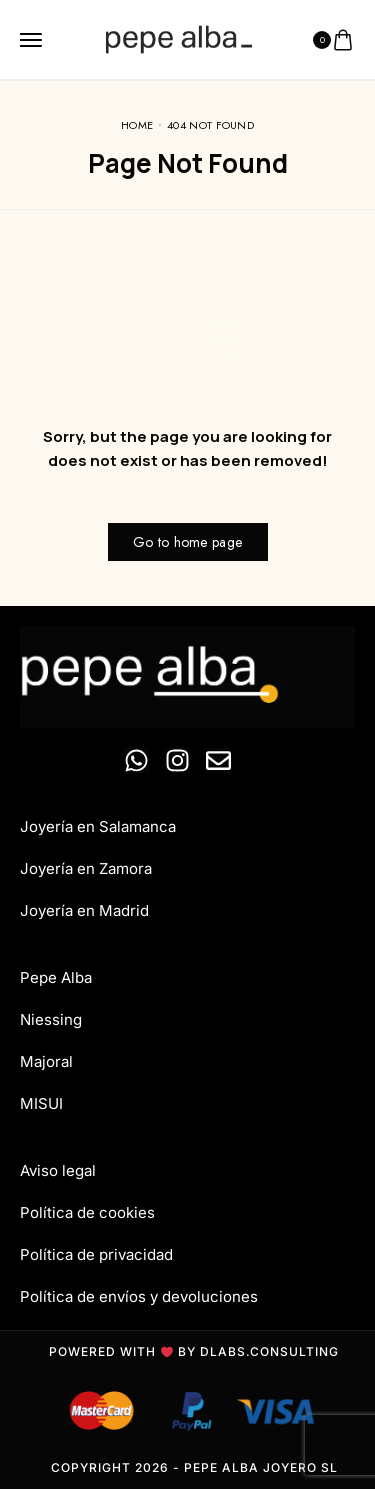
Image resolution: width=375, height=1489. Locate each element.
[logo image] (179, 39)
